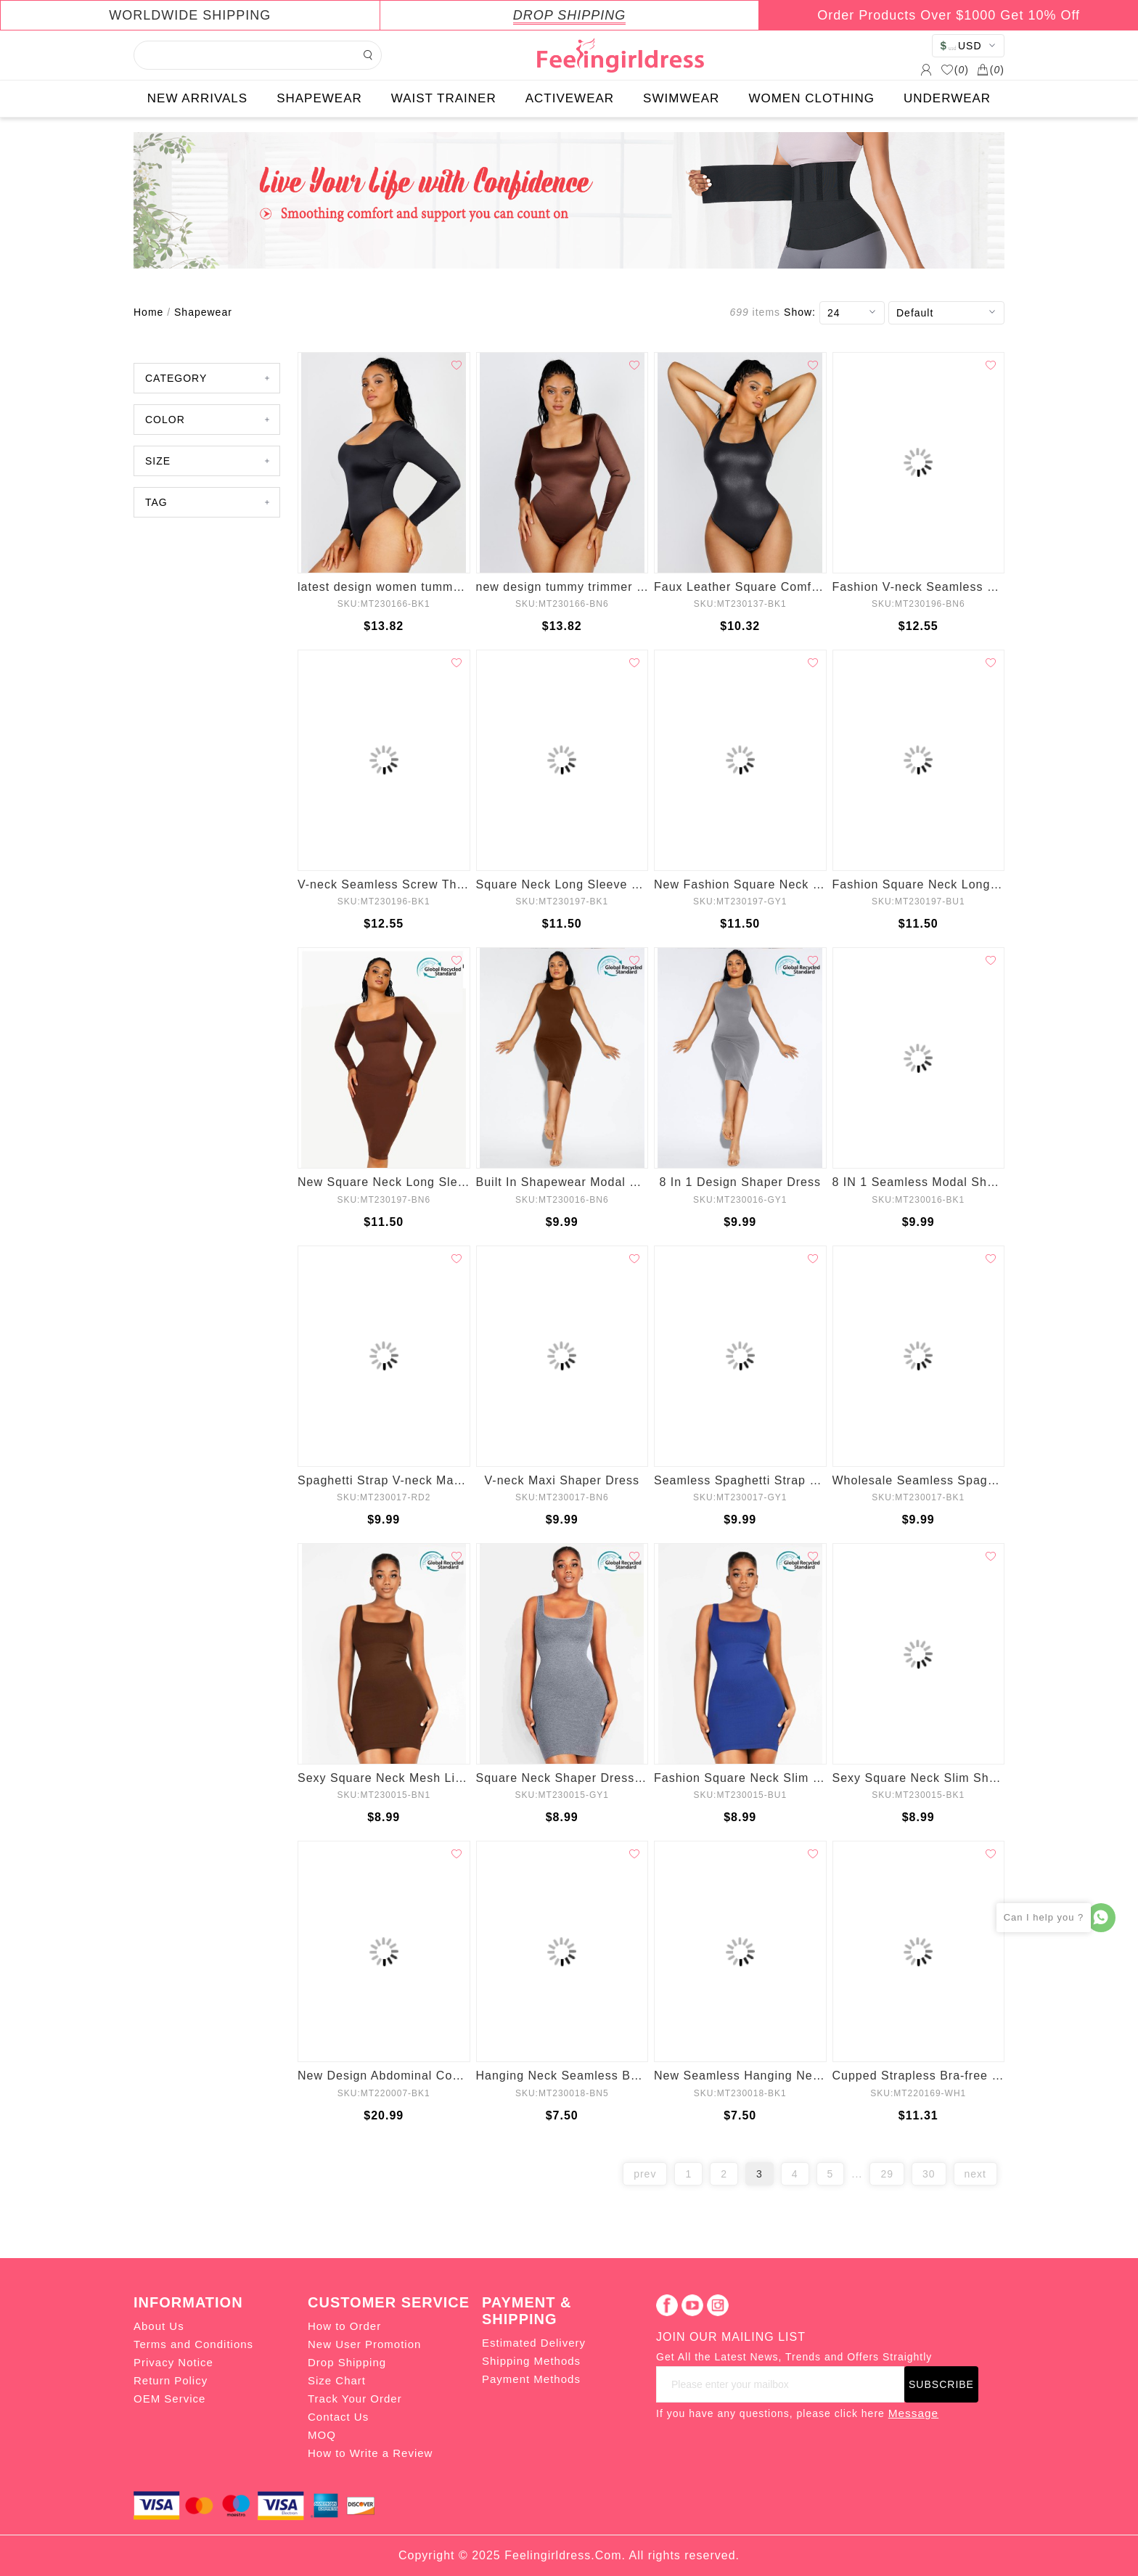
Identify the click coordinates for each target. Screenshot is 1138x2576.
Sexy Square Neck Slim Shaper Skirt (918, 1778)
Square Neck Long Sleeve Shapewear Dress (562, 884)
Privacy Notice (173, 2362)
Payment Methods (531, 2379)
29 (886, 2174)
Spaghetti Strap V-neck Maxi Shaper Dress (384, 1480)
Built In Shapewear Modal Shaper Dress (562, 1182)
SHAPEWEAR (319, 98)
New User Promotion (364, 2344)
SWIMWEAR (681, 98)
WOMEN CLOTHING (811, 98)
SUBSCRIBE (941, 2384)
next (975, 2174)
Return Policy (171, 2380)
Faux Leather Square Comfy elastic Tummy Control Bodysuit (740, 587)
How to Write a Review (370, 2453)
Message (913, 2413)
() (955, 69)
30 (929, 2174)
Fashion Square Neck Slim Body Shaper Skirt (740, 1778)
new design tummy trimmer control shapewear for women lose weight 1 (562, 587)
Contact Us (338, 2417)
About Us (159, 2326)
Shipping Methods (531, 2361)
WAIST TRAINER (443, 98)
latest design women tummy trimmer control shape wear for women (384, 587)
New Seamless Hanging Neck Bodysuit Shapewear (740, 2075)
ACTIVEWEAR (569, 98)
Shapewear (203, 312)
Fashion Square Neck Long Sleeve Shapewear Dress (918, 884)
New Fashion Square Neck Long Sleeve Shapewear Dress (740, 884)
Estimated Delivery (534, 2342)
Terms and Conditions (193, 2344)
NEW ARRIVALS (197, 98)
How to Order (344, 2326)
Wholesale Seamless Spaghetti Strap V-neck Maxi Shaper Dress (918, 1480)
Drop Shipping (347, 2362)
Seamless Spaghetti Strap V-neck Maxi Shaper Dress (740, 1480)
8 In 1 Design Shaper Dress (740, 1182)
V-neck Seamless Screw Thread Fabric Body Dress (384, 884)
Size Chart (337, 2380)
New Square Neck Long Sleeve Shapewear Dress (384, 1182)
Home (148, 312)
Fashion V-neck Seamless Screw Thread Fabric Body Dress (918, 587)
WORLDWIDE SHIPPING (190, 15)
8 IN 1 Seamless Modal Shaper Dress (918, 1182)
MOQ (322, 2435)
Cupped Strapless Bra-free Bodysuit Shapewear (918, 2075)
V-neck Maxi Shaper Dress (562, 1480)
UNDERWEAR (947, 98)
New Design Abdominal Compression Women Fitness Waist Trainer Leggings (384, 2075)
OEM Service (169, 2398)
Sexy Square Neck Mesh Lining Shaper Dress (384, 1778)
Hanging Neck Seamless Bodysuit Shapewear (562, 2075)
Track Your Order (355, 2398)
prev (645, 2174)
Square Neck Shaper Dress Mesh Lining (562, 1778)
